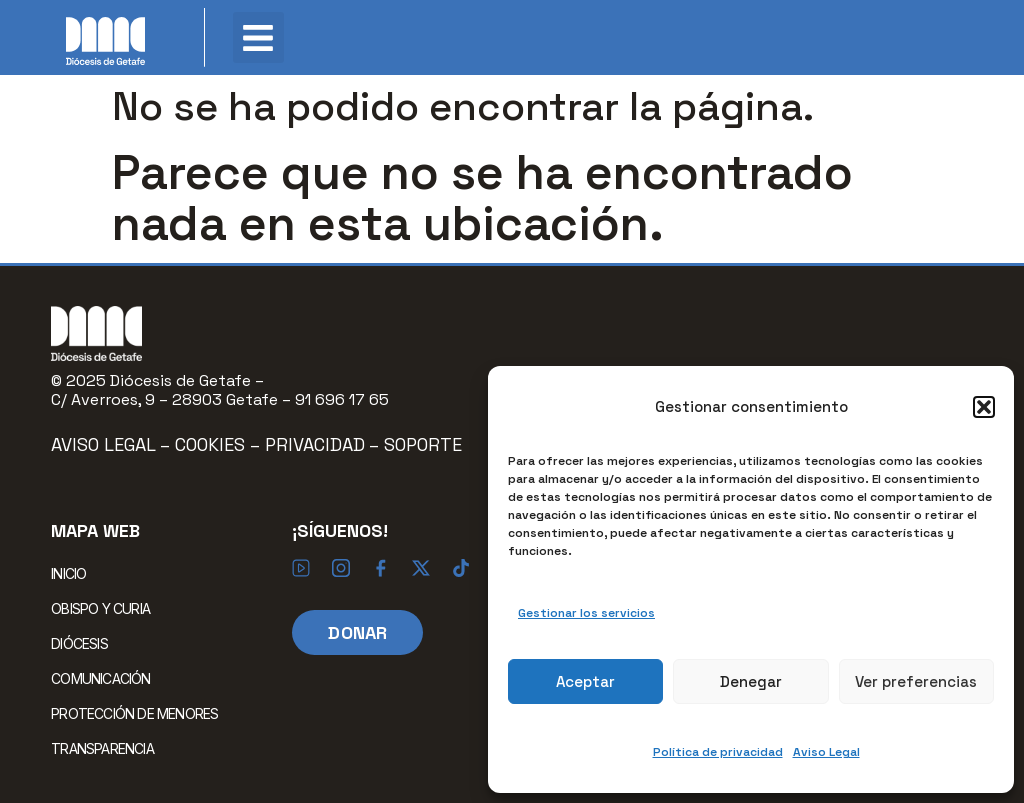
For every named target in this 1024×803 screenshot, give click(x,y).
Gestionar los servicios (586, 613)
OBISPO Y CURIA (105, 608)
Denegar (751, 681)
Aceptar (585, 681)
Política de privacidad (718, 752)
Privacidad (315, 444)
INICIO (68, 573)
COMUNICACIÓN (105, 678)
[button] (984, 407)
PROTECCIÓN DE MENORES (134, 713)
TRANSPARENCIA (102, 748)
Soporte (423, 444)
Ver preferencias (916, 681)
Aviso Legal (826, 752)
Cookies (212, 444)
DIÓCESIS (84, 643)
